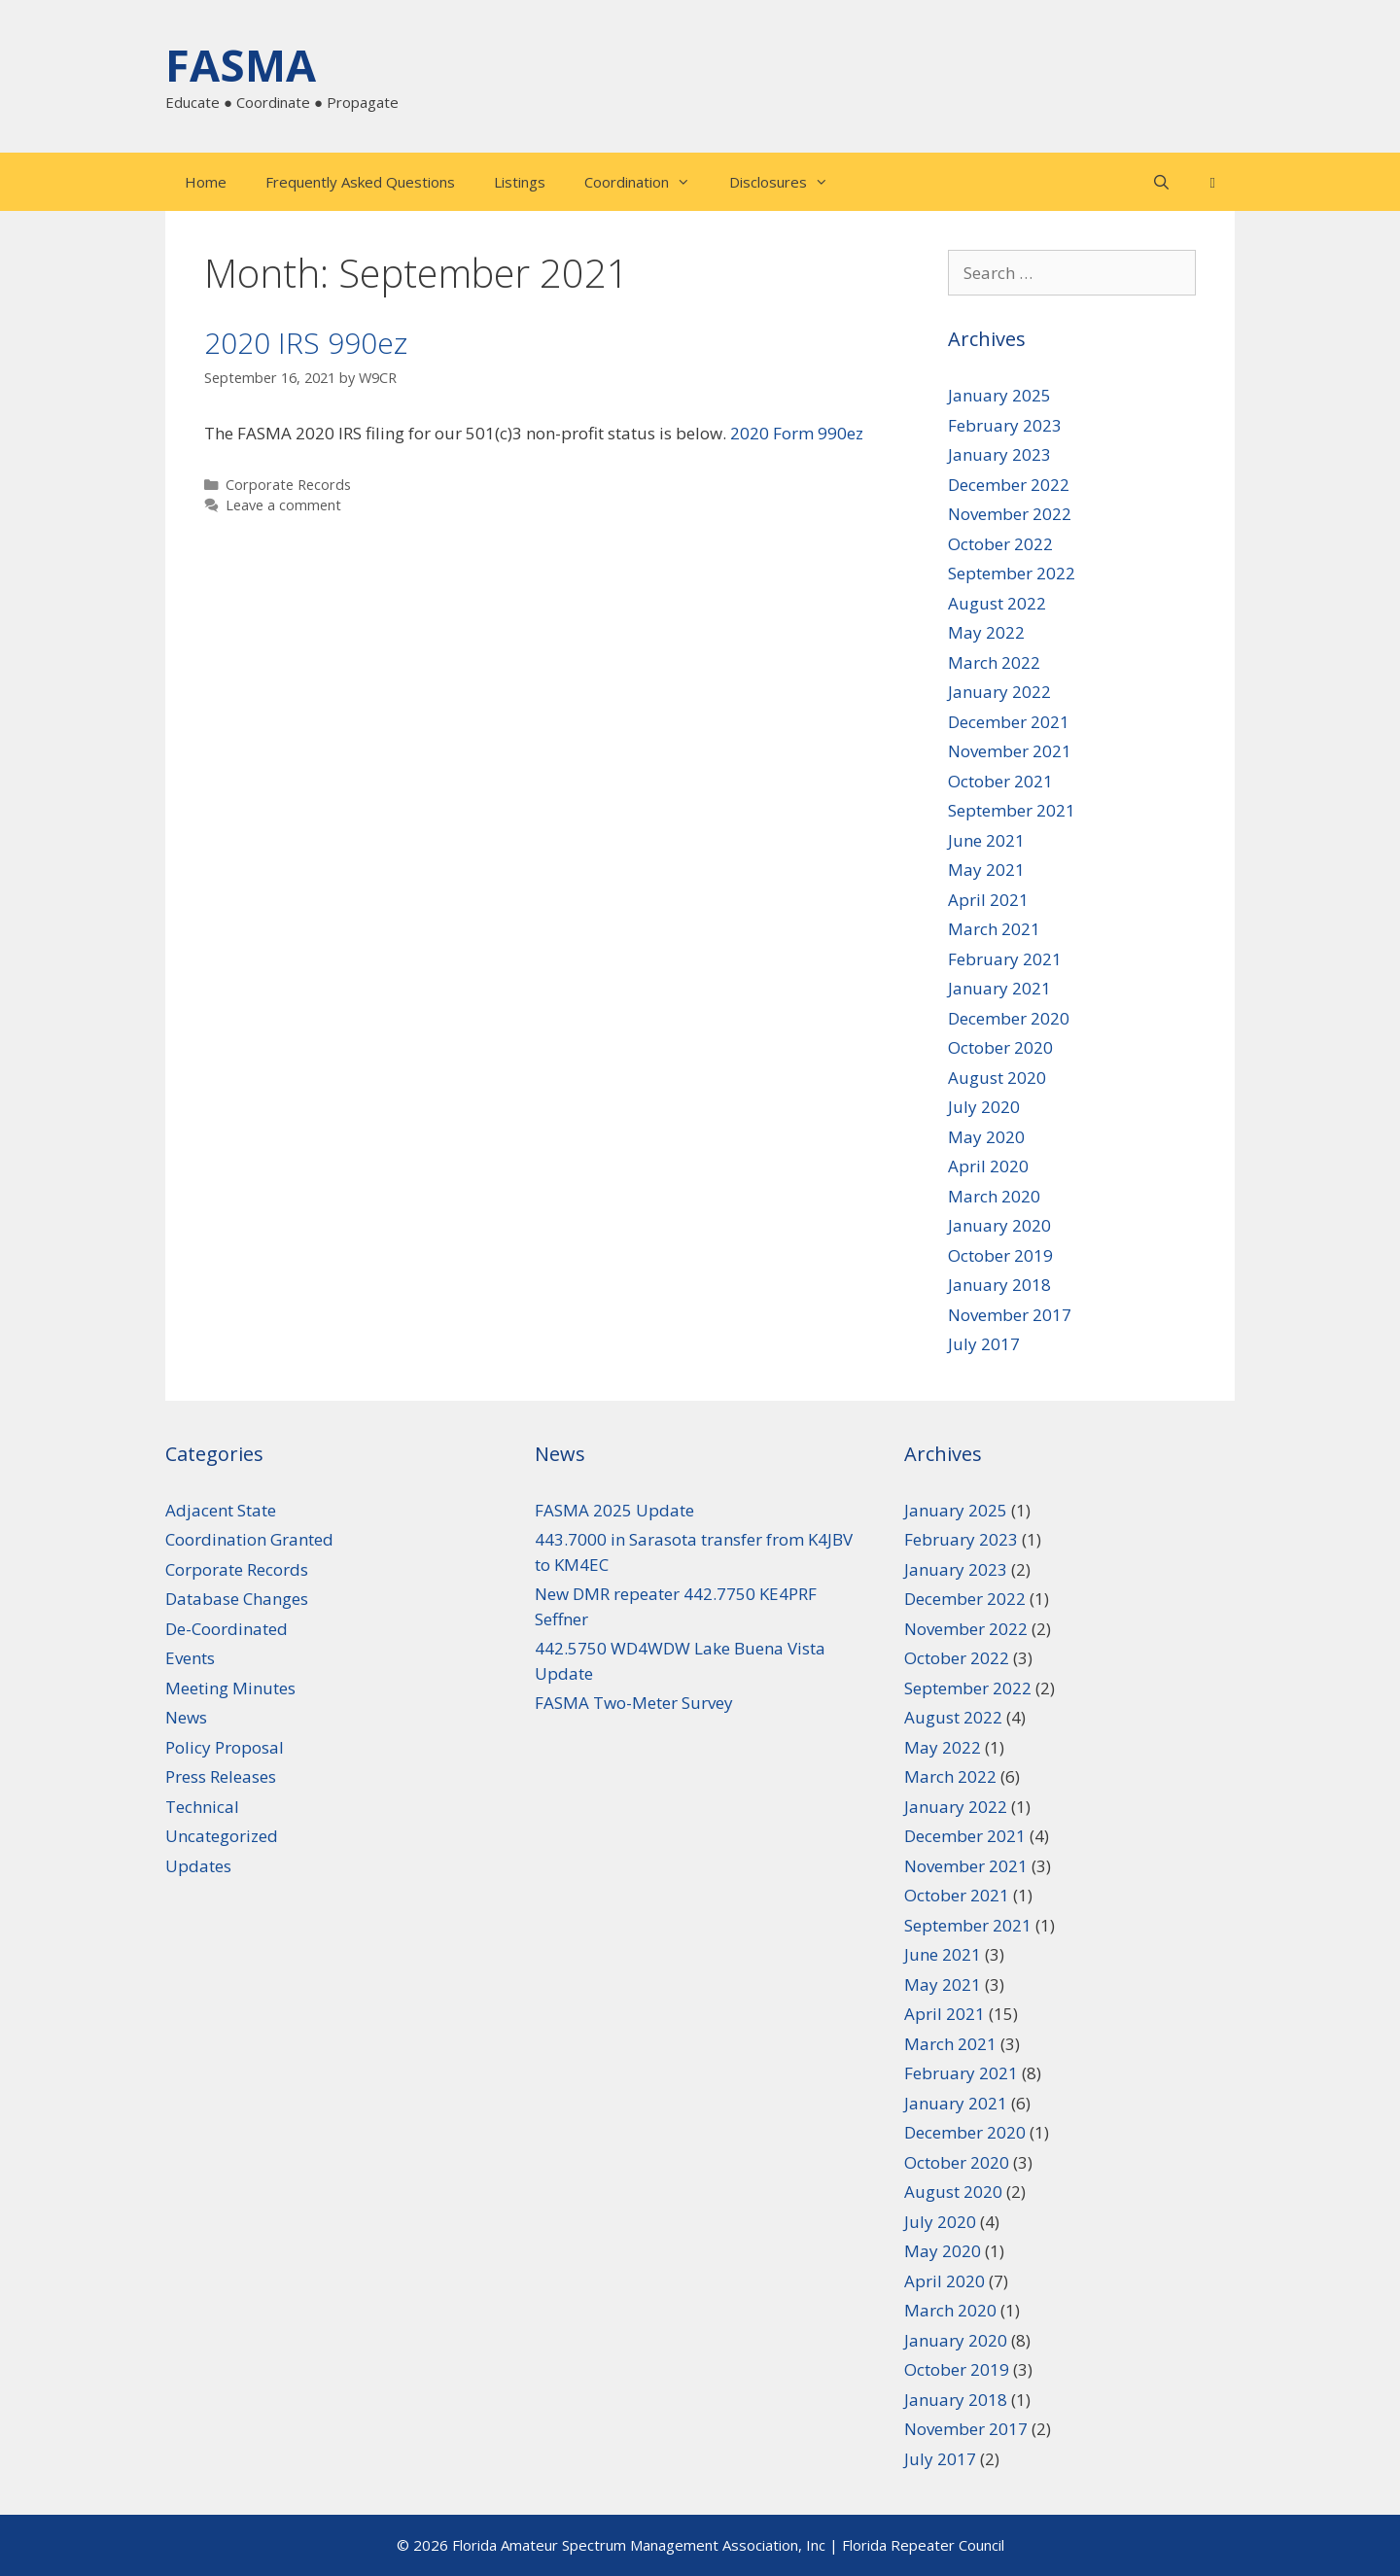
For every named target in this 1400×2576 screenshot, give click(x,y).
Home (206, 181)
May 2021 (986, 869)
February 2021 (1005, 959)
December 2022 (1008, 484)
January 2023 (999, 454)
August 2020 (997, 1077)
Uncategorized (221, 1836)
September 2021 (1011, 810)
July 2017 (984, 1344)
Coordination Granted (249, 1539)
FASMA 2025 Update (614, 1510)
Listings (519, 181)
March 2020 (994, 1196)
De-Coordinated (226, 1629)
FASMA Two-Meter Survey (634, 1702)
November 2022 (1009, 514)
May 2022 (986, 632)
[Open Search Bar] (1161, 182)
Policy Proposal (224, 1747)
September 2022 (1011, 573)
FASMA (240, 64)
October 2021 (1000, 781)
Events (190, 1658)
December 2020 (1008, 1018)
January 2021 (999, 988)
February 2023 (1005, 425)
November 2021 (1009, 751)
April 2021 (988, 899)
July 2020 (984, 1107)
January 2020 (999, 1225)
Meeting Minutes (230, 1688)
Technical (202, 1806)
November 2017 (1009, 1315)
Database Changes (236, 1598)
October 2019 (1000, 1255)
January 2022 (999, 691)
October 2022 (1000, 544)
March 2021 (994, 929)
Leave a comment (283, 505)
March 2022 (994, 662)
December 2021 (1008, 722)
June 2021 (986, 840)
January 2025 (999, 395)
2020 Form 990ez (796, 433)
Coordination (647, 182)
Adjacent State (220, 1510)
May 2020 (986, 1137)
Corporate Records (288, 484)
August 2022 (997, 603)
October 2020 (1000, 1047)
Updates (198, 1866)
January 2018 (999, 1284)
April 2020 (988, 1166)
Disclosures (788, 182)
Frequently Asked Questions (360, 181)
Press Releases (220, 1776)
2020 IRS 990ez (305, 343)
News (186, 1717)
